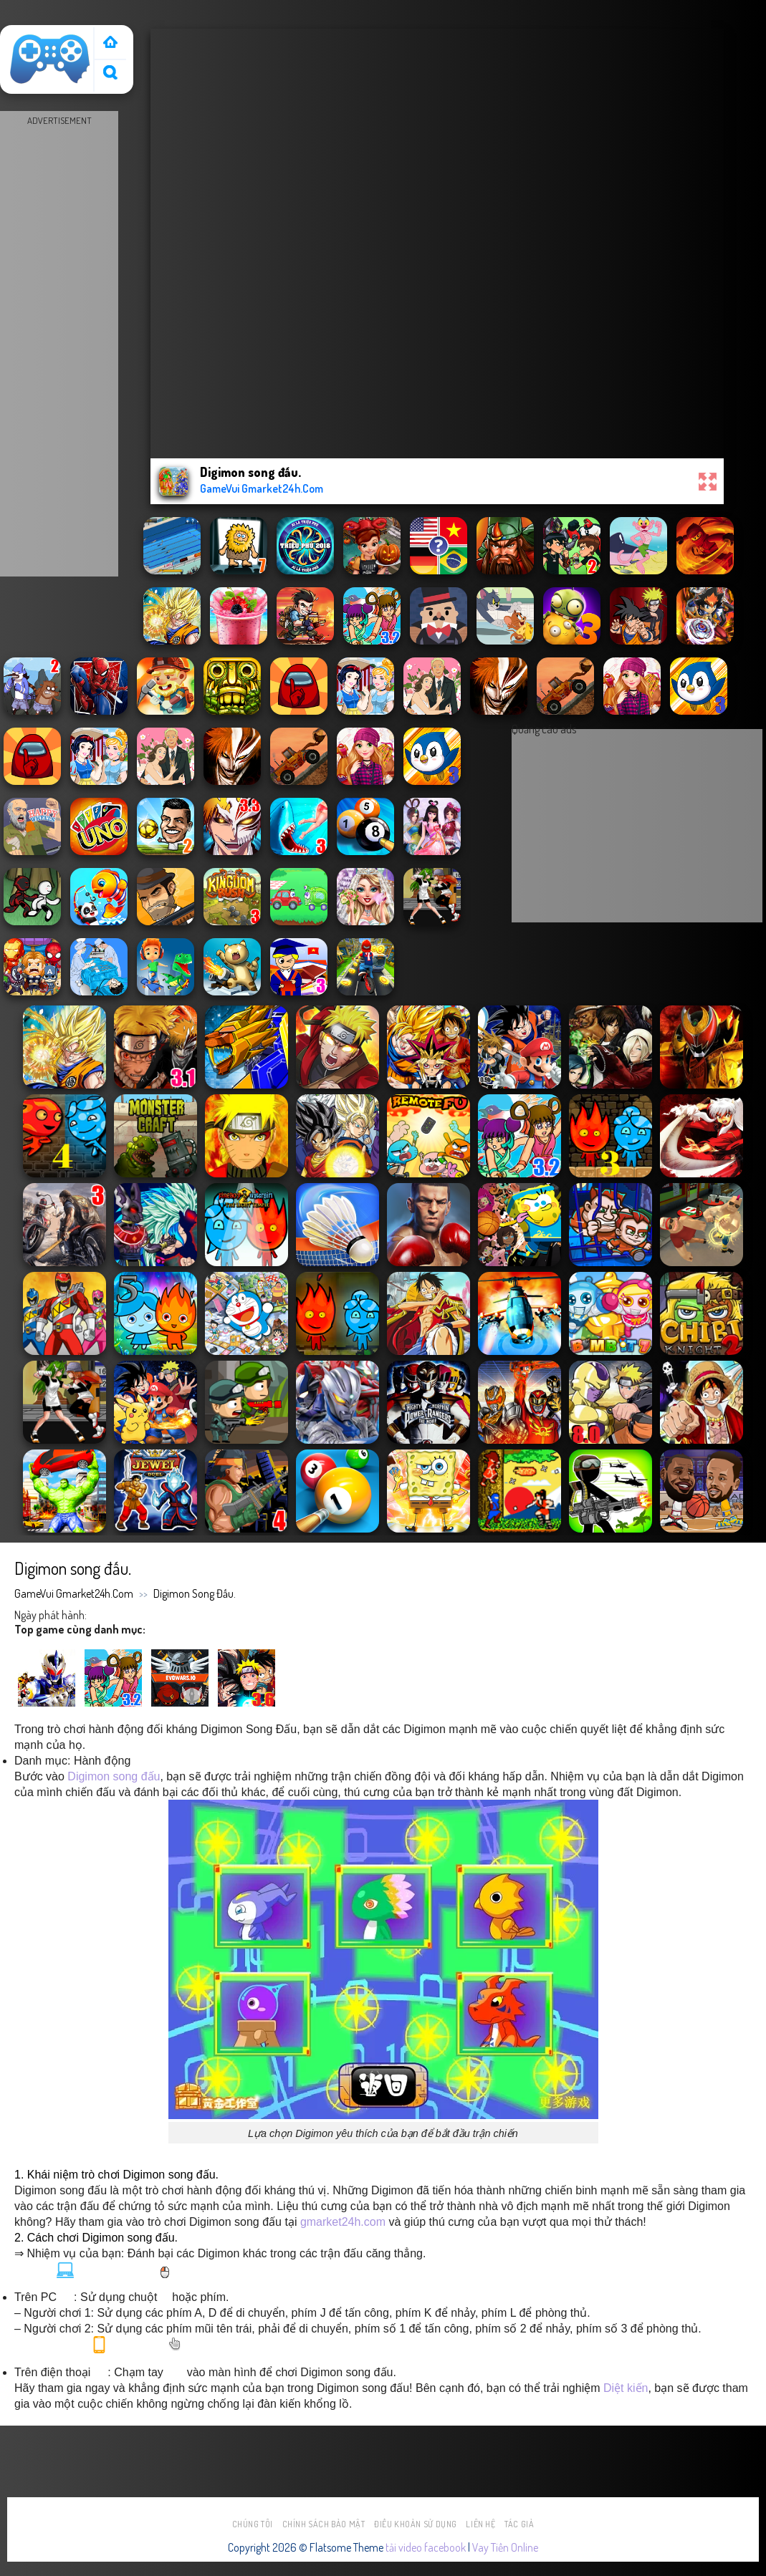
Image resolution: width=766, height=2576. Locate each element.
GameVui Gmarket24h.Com (73, 1593)
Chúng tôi (253, 2524)
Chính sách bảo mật (323, 2524)
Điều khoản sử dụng (415, 2524)
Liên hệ (480, 2524)
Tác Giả (519, 2524)
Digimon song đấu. (194, 1593)
